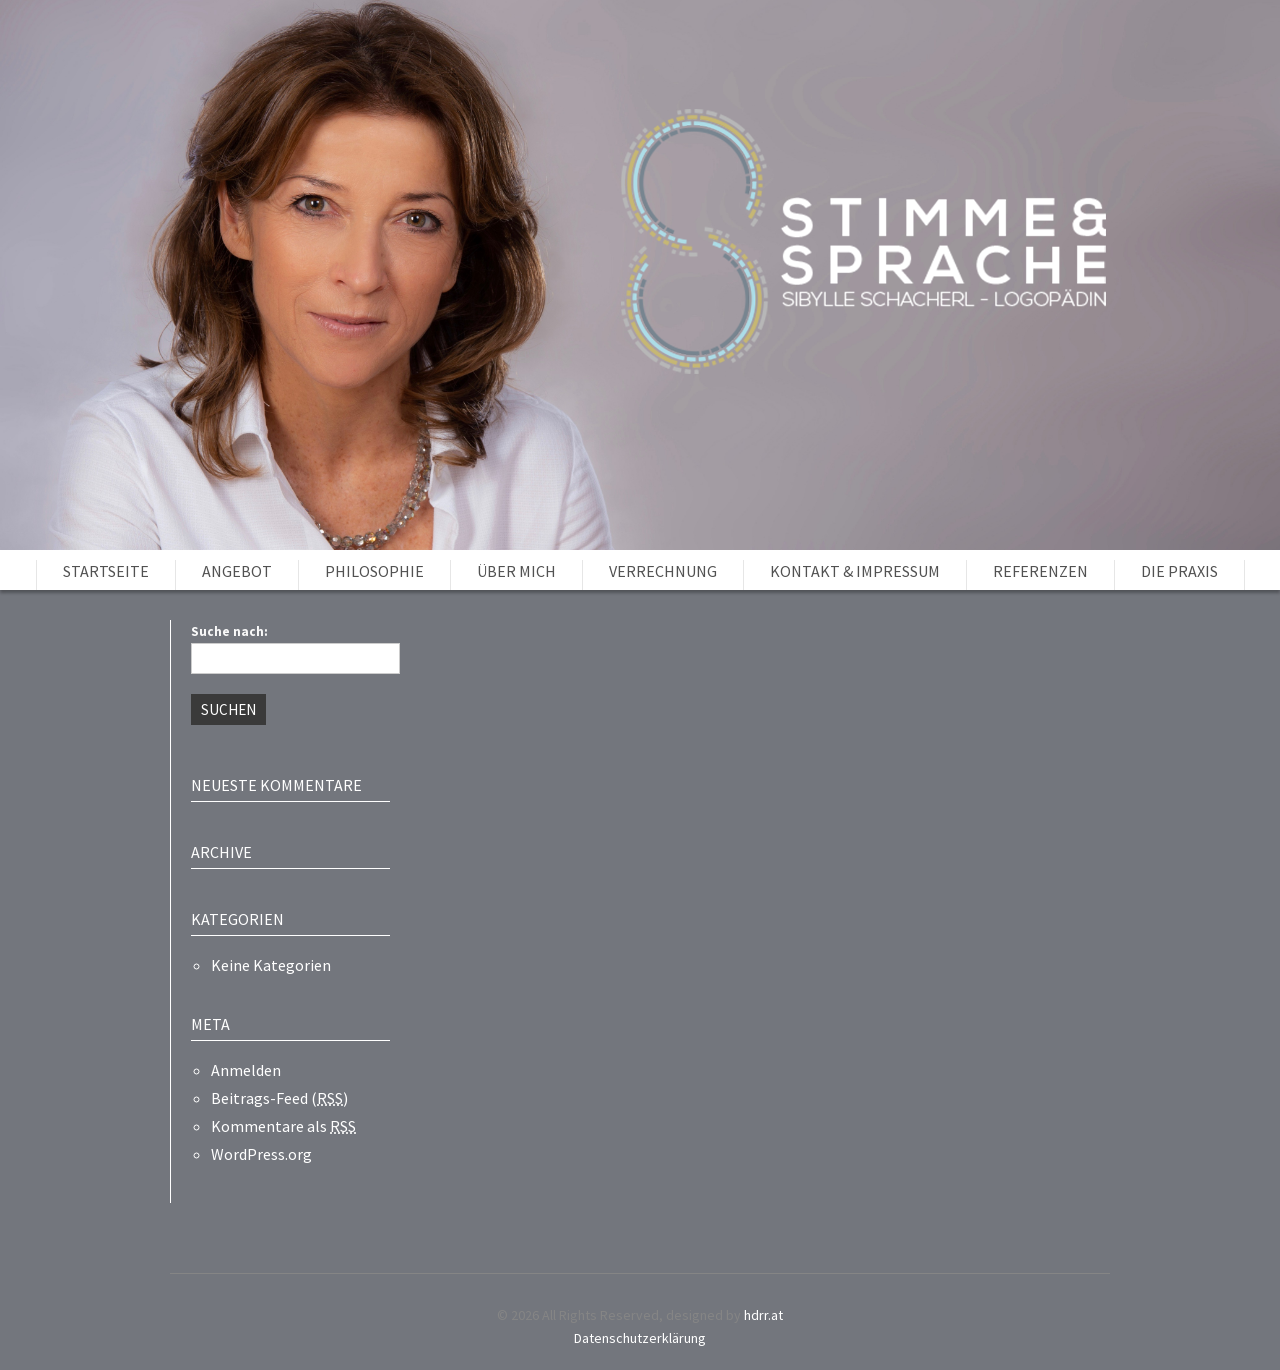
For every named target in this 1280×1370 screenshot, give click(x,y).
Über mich (516, 571)
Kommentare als (283, 1126)
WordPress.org (261, 1154)
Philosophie (374, 571)
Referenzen (1040, 571)
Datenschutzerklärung (640, 1338)
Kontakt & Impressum (855, 571)
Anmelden (246, 1070)
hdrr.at (763, 1315)
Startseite (106, 571)
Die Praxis (1179, 571)
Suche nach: (229, 631)
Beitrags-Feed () (279, 1098)
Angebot (237, 571)
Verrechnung (663, 571)
